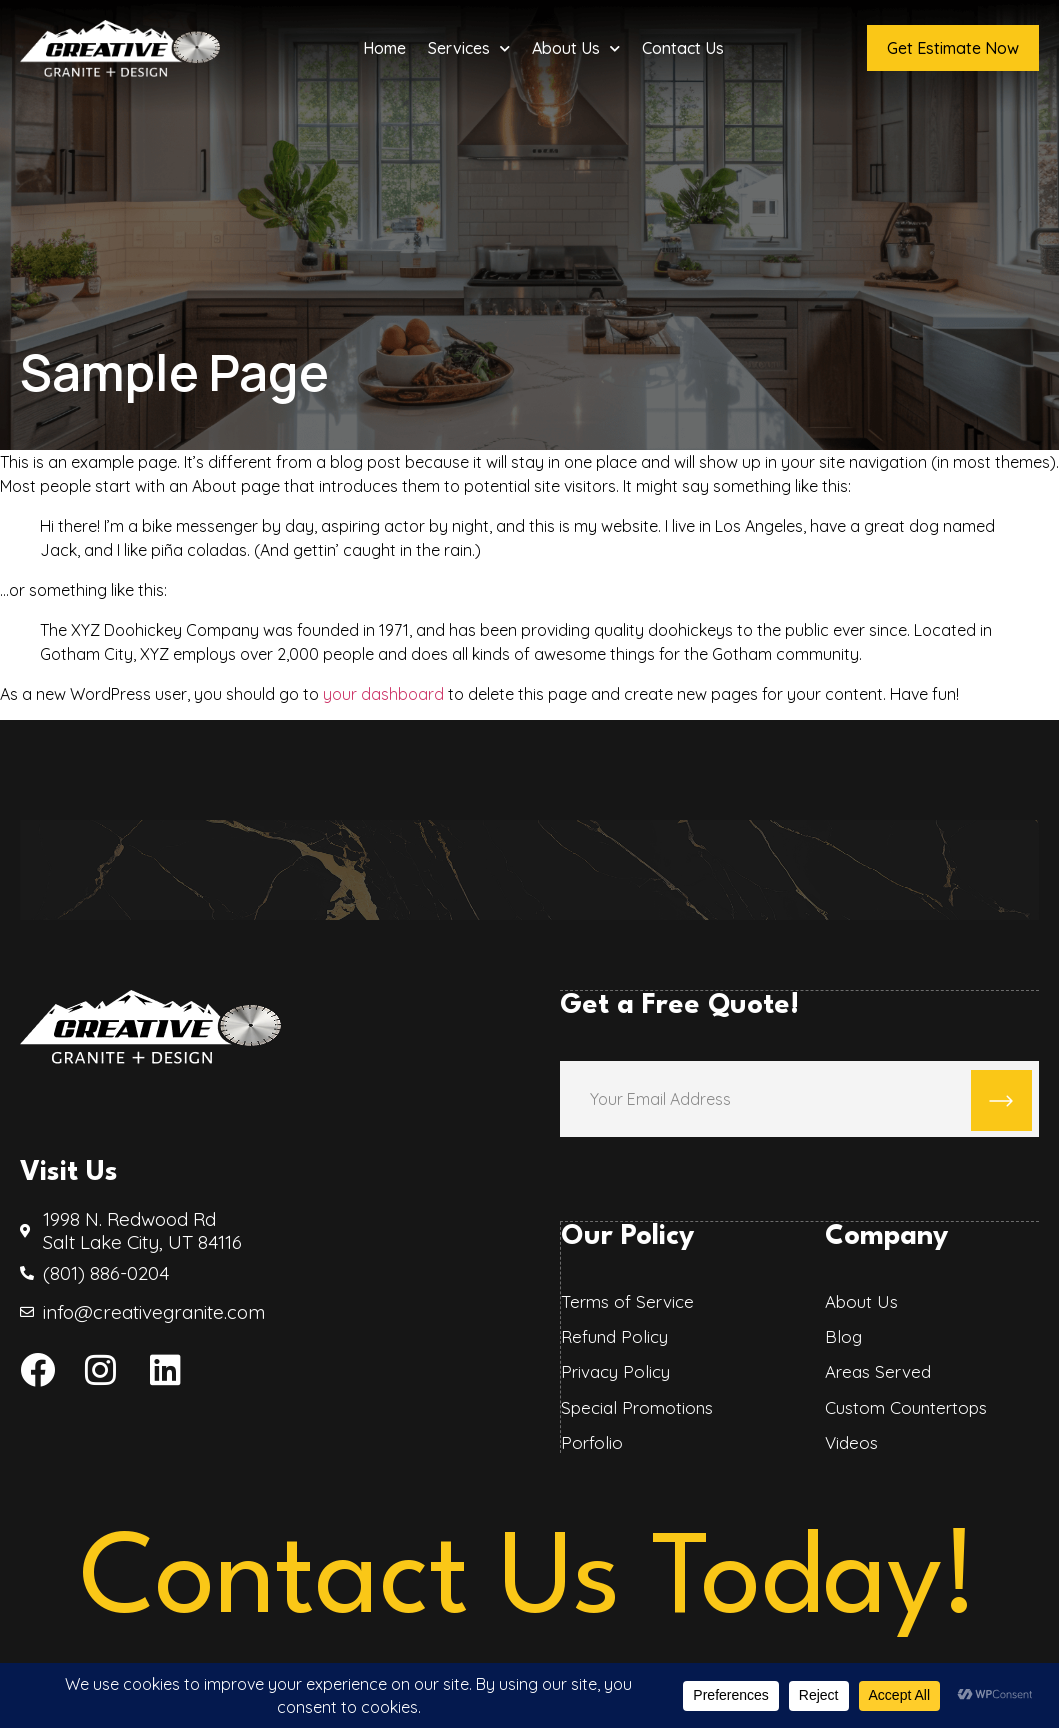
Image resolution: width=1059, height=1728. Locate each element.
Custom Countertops (905, 1407)
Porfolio (591, 1442)
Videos (850, 1442)
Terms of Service (626, 1300)
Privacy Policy (614, 1371)
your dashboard (383, 694)
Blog (842, 1336)
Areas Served (877, 1371)
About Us (576, 48)
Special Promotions (636, 1407)
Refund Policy (613, 1336)
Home (384, 48)
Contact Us (683, 48)
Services (469, 48)
